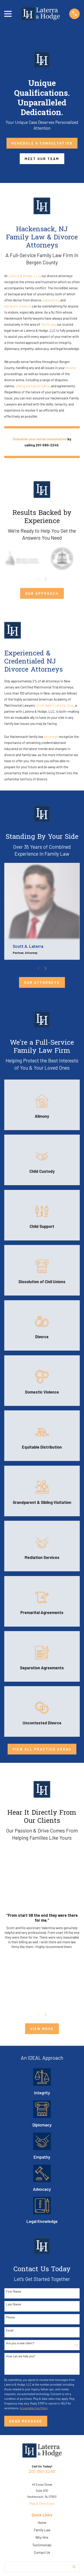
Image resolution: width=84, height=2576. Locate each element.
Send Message (25, 2421)
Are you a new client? (20, 2343)
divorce (70, 368)
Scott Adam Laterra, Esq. (54, 705)
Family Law (42, 2530)
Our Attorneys (42, 982)
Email (9, 2330)
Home (42, 2522)
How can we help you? (20, 2356)
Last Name (13, 2304)
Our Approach (42, 593)
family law (48, 324)
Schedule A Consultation (41, 143)
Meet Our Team (42, 159)
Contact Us (42, 2552)
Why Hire (41, 2537)
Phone (10, 2317)
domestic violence (17, 306)
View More (42, 2029)
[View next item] (45, 579)
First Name (13, 2291)
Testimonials (42, 2545)
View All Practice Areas (42, 1749)
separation (51, 300)
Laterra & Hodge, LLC (24, 276)
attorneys (51, 737)
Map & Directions (41, 2503)
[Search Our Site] (74, 2567)
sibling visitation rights (33, 386)
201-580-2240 (42, 2472)
